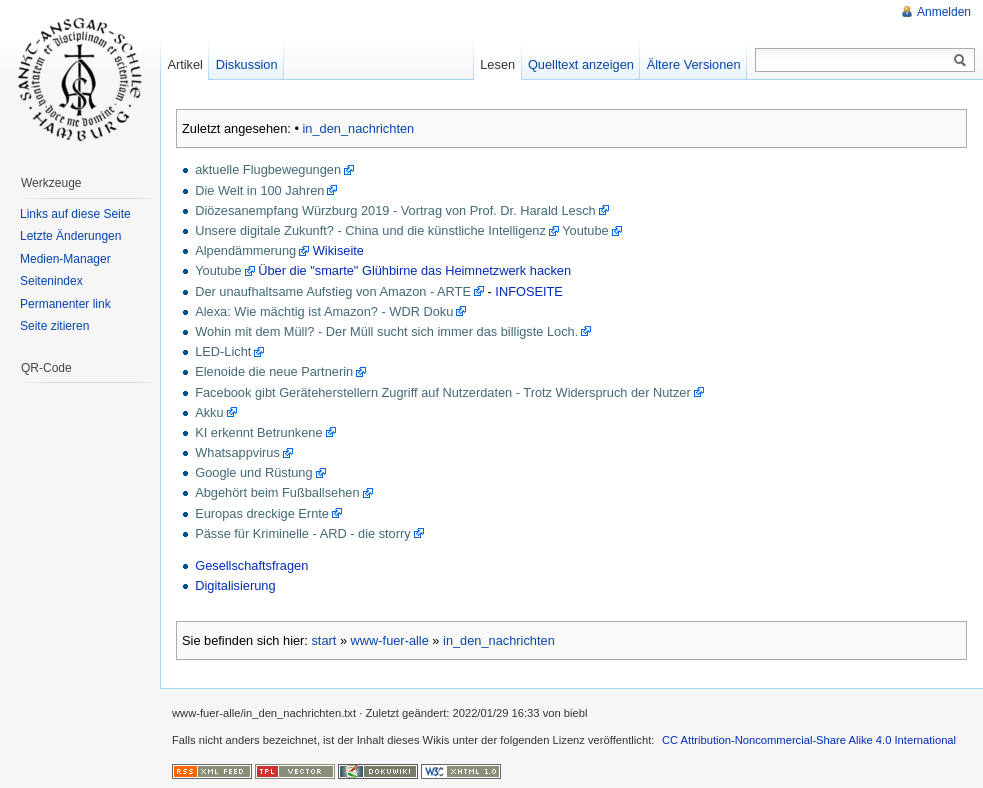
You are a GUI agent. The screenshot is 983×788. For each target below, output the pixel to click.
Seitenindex (51, 281)
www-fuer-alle (390, 640)
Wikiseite (338, 250)
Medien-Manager (65, 259)
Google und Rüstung (253, 472)
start (323, 640)
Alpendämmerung (245, 250)
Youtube (585, 230)
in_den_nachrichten (358, 128)
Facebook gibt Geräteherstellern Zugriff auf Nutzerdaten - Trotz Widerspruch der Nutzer (443, 392)
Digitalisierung (235, 585)
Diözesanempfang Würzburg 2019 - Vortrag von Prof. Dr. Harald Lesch (395, 210)
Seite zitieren (54, 326)
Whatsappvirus (237, 452)
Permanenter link (65, 304)
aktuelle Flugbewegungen (268, 169)
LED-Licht (223, 351)
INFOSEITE (529, 291)
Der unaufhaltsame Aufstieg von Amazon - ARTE (333, 291)
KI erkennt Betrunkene (258, 432)
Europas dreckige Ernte (262, 513)
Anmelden (944, 12)
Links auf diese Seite (75, 214)
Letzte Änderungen (70, 236)
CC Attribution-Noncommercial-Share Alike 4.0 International (809, 740)
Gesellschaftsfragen (251, 565)
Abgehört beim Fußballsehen (277, 492)
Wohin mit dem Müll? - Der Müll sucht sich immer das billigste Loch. (386, 331)
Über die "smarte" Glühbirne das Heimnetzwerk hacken (414, 270)
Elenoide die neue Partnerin (274, 371)
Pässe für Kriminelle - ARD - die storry (302, 533)
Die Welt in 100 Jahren (259, 190)
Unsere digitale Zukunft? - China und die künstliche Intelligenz (370, 230)
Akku (209, 412)
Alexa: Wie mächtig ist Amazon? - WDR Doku (324, 311)
